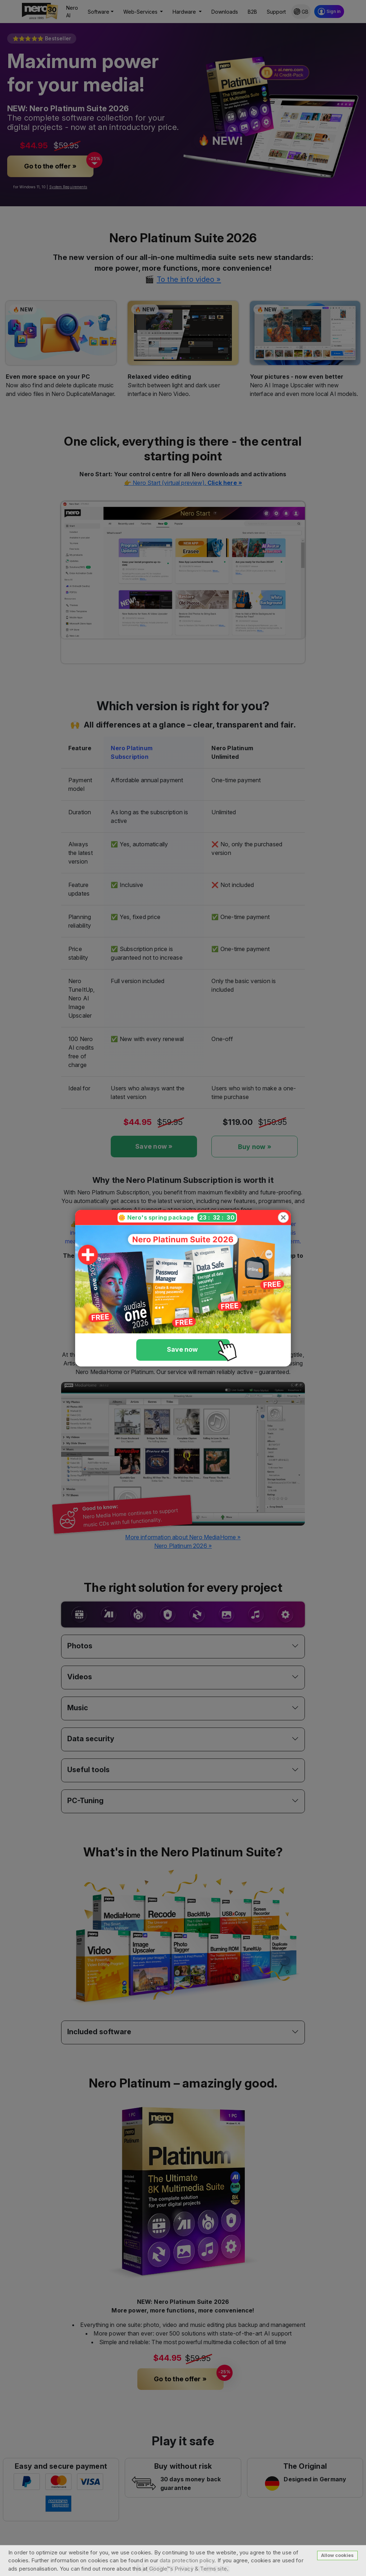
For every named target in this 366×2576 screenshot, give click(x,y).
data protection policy (187, 2560)
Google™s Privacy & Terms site (188, 2568)
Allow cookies (337, 2555)
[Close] (283, 1217)
